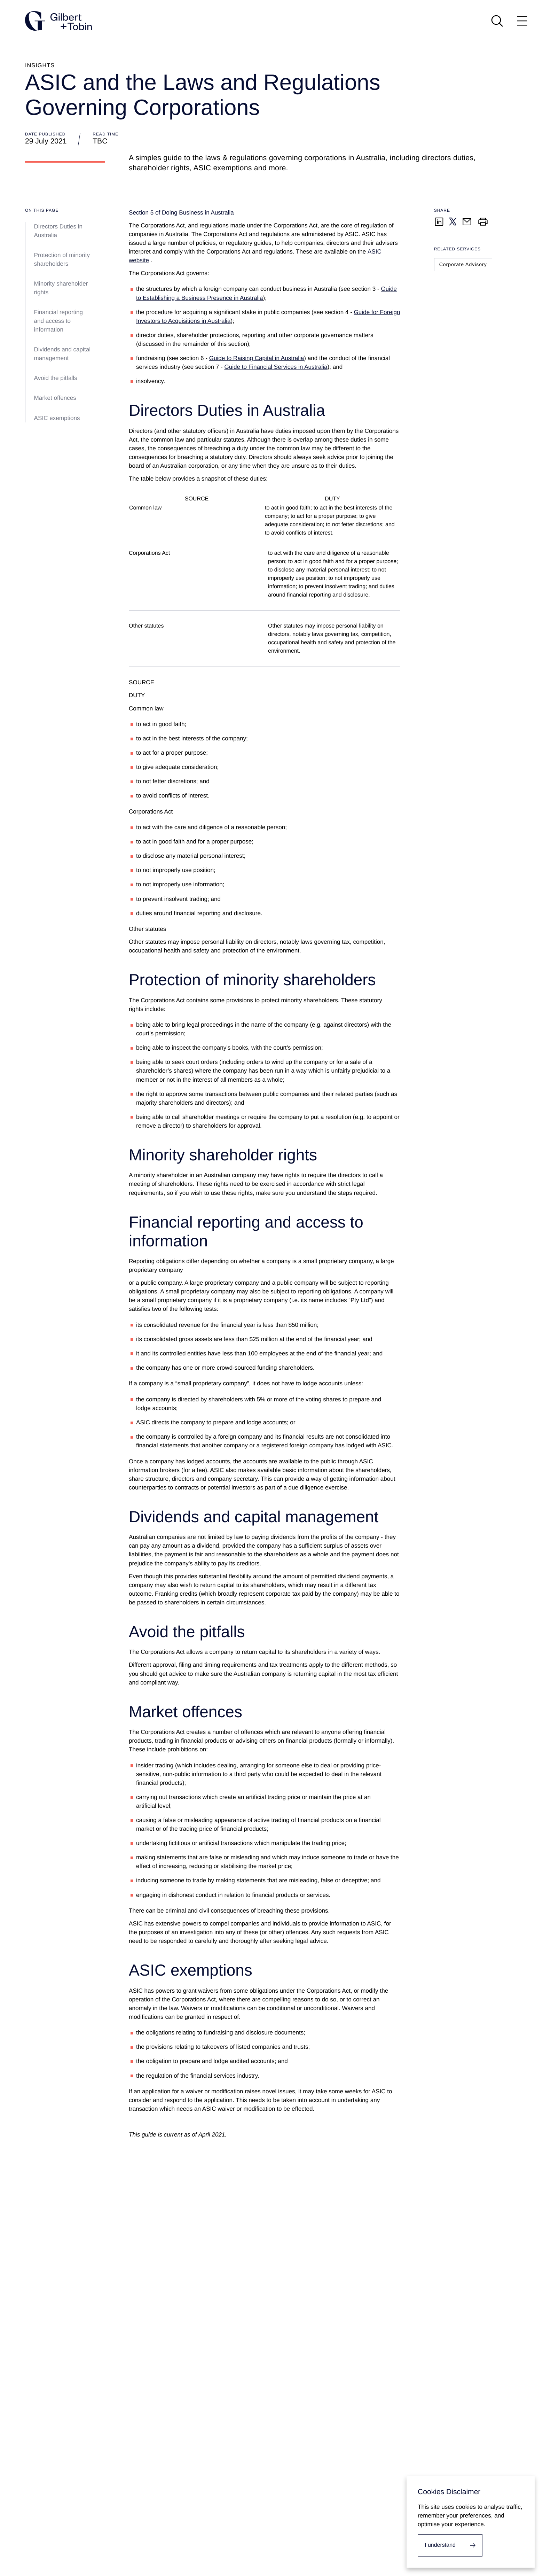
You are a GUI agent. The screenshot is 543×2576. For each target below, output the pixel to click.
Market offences (56, 398)
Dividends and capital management (62, 353)
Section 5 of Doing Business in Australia (181, 212)
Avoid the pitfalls (55, 378)
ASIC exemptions (58, 418)
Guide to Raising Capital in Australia (256, 358)
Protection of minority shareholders (62, 259)
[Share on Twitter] (453, 221)
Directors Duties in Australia (58, 231)
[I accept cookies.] (450, 2545)
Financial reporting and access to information (58, 321)
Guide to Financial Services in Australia (275, 367)
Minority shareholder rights (61, 288)
